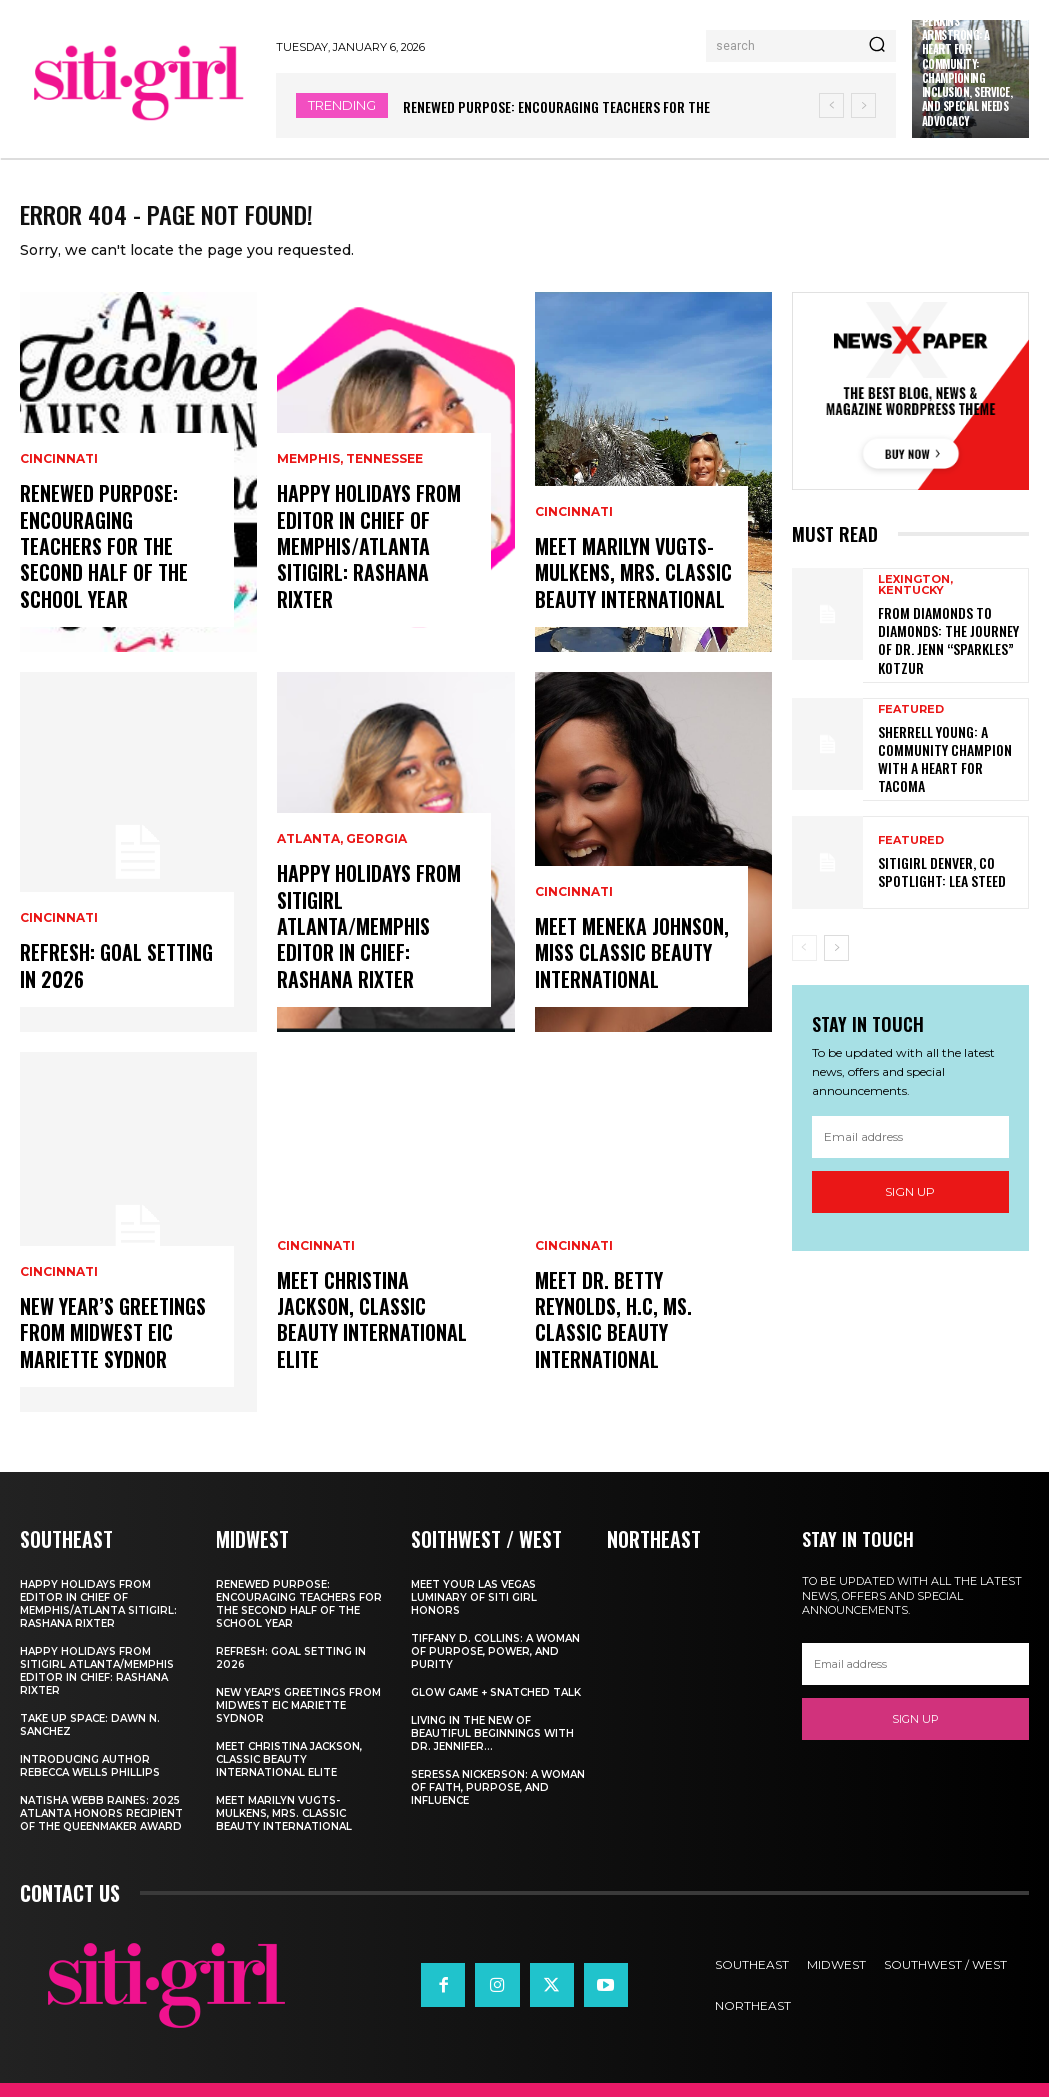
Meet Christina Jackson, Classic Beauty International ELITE (365, 1341)
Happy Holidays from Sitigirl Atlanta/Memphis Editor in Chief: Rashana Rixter (364, 949)
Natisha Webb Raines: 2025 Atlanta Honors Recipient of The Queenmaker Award (101, 1827)
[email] (910, 1131)
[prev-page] (804, 942)
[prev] (831, 105)
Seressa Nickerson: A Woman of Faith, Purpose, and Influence (498, 1801)
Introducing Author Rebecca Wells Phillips (90, 1780)
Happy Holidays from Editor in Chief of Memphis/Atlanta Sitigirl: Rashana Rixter (364, 569)
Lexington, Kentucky (915, 601)
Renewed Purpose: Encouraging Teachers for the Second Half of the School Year (116, 581)
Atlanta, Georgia (342, 870)
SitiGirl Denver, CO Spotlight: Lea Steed (934, 866)
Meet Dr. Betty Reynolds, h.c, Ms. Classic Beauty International (607, 1341)
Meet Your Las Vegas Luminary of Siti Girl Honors (474, 1611)
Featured (911, 722)
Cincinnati (59, 514)
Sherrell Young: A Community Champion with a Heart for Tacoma (950, 759)
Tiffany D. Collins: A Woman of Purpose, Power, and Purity (495, 1665)
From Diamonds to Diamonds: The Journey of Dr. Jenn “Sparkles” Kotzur (947, 651)
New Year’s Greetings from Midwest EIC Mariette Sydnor (107, 1352)
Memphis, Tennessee (350, 490)
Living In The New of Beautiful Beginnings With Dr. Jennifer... (492, 1747)
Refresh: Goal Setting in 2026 (111, 984)
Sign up (910, 1186)
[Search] (877, 46)
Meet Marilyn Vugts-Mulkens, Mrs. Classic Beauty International (625, 592)
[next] (863, 105)
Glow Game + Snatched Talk (496, 1706)
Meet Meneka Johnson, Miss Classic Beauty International (625, 972)
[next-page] (836, 942)
